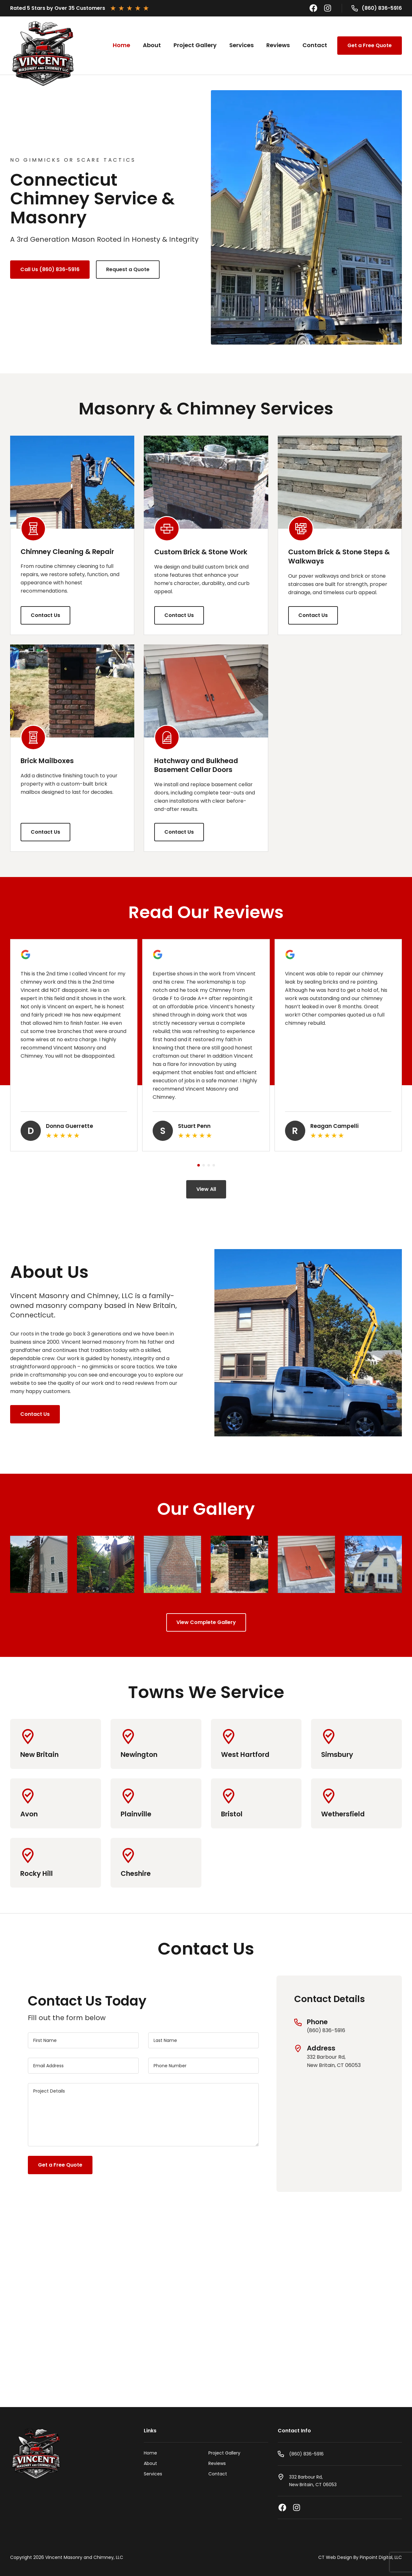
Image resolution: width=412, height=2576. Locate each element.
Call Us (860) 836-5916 (49, 269)
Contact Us (45, 615)
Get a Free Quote (369, 45)
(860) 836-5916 (382, 8)
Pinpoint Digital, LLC (381, 2557)
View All (206, 1189)
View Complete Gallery (206, 1622)
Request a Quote (127, 269)
